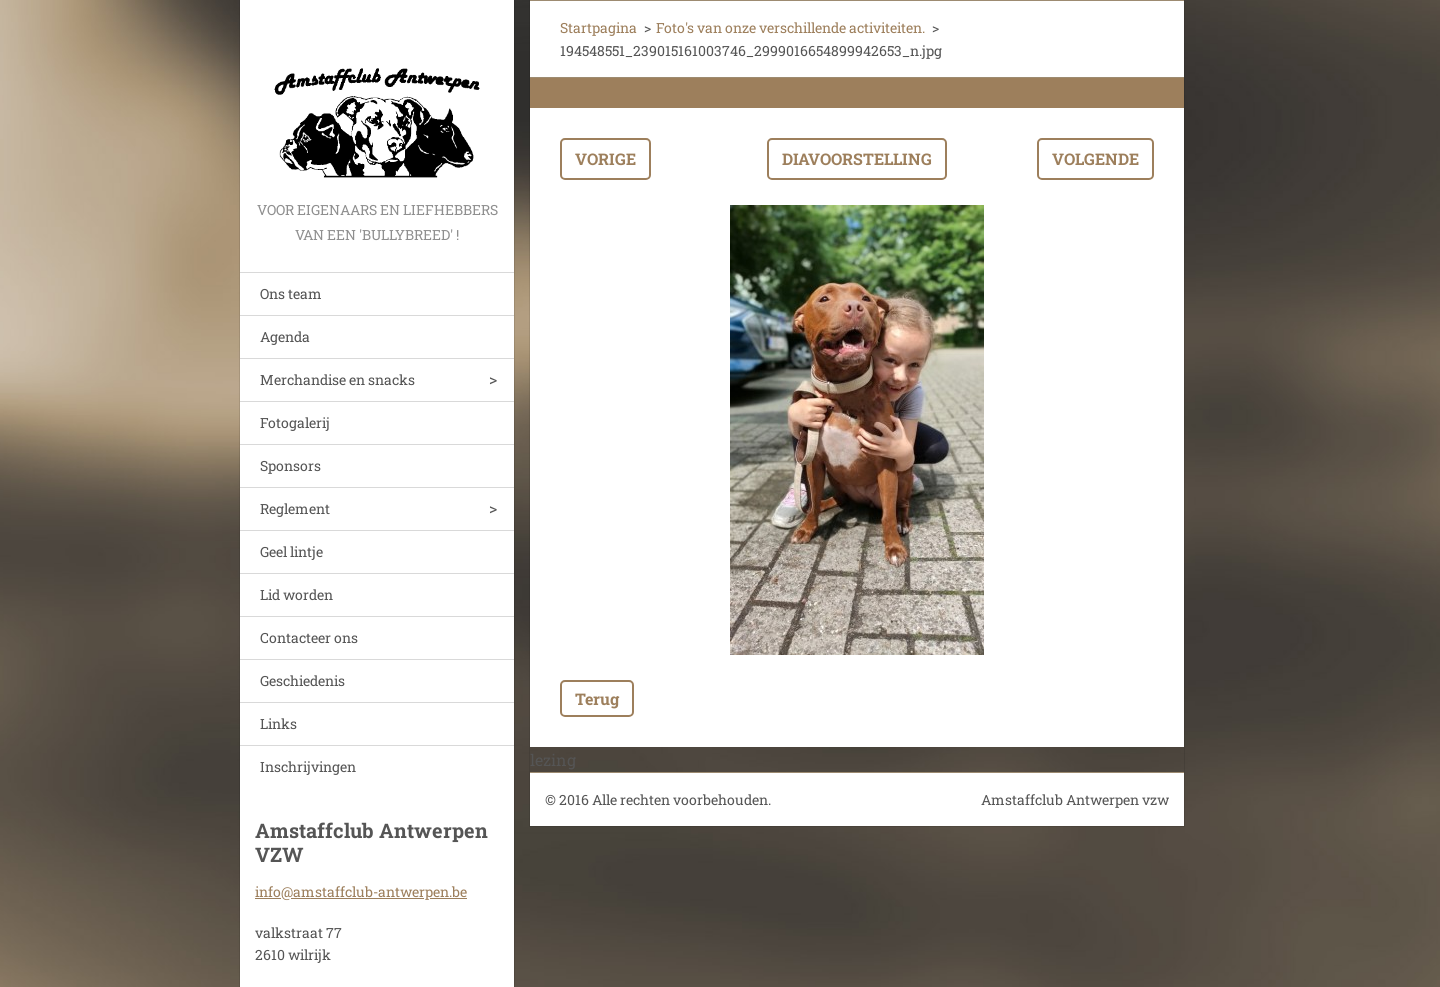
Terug (597, 698)
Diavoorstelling (857, 158)
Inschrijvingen (308, 766)
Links (278, 723)
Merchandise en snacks (337, 379)
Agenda (285, 336)
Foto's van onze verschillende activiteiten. (790, 27)
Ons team (291, 293)
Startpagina (598, 27)
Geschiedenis (302, 680)
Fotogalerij (295, 422)
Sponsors (290, 465)
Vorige (605, 158)
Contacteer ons (309, 637)
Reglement (295, 508)
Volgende (1095, 158)
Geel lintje (291, 551)
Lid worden (296, 594)
